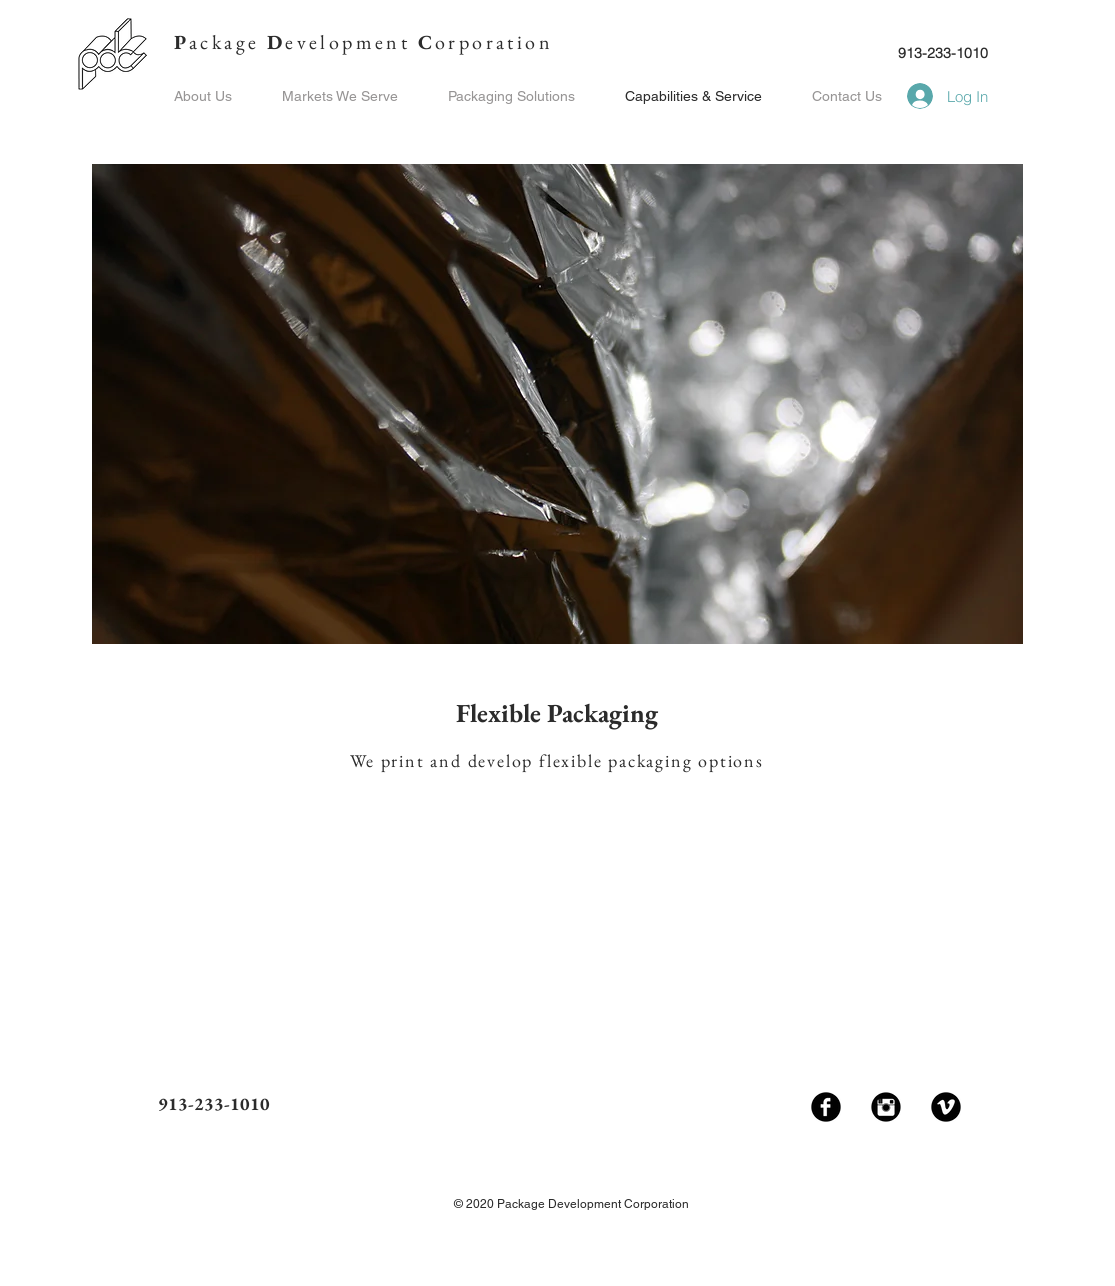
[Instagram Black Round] (886, 1107)
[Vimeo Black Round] (946, 1107)
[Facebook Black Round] (826, 1107)
